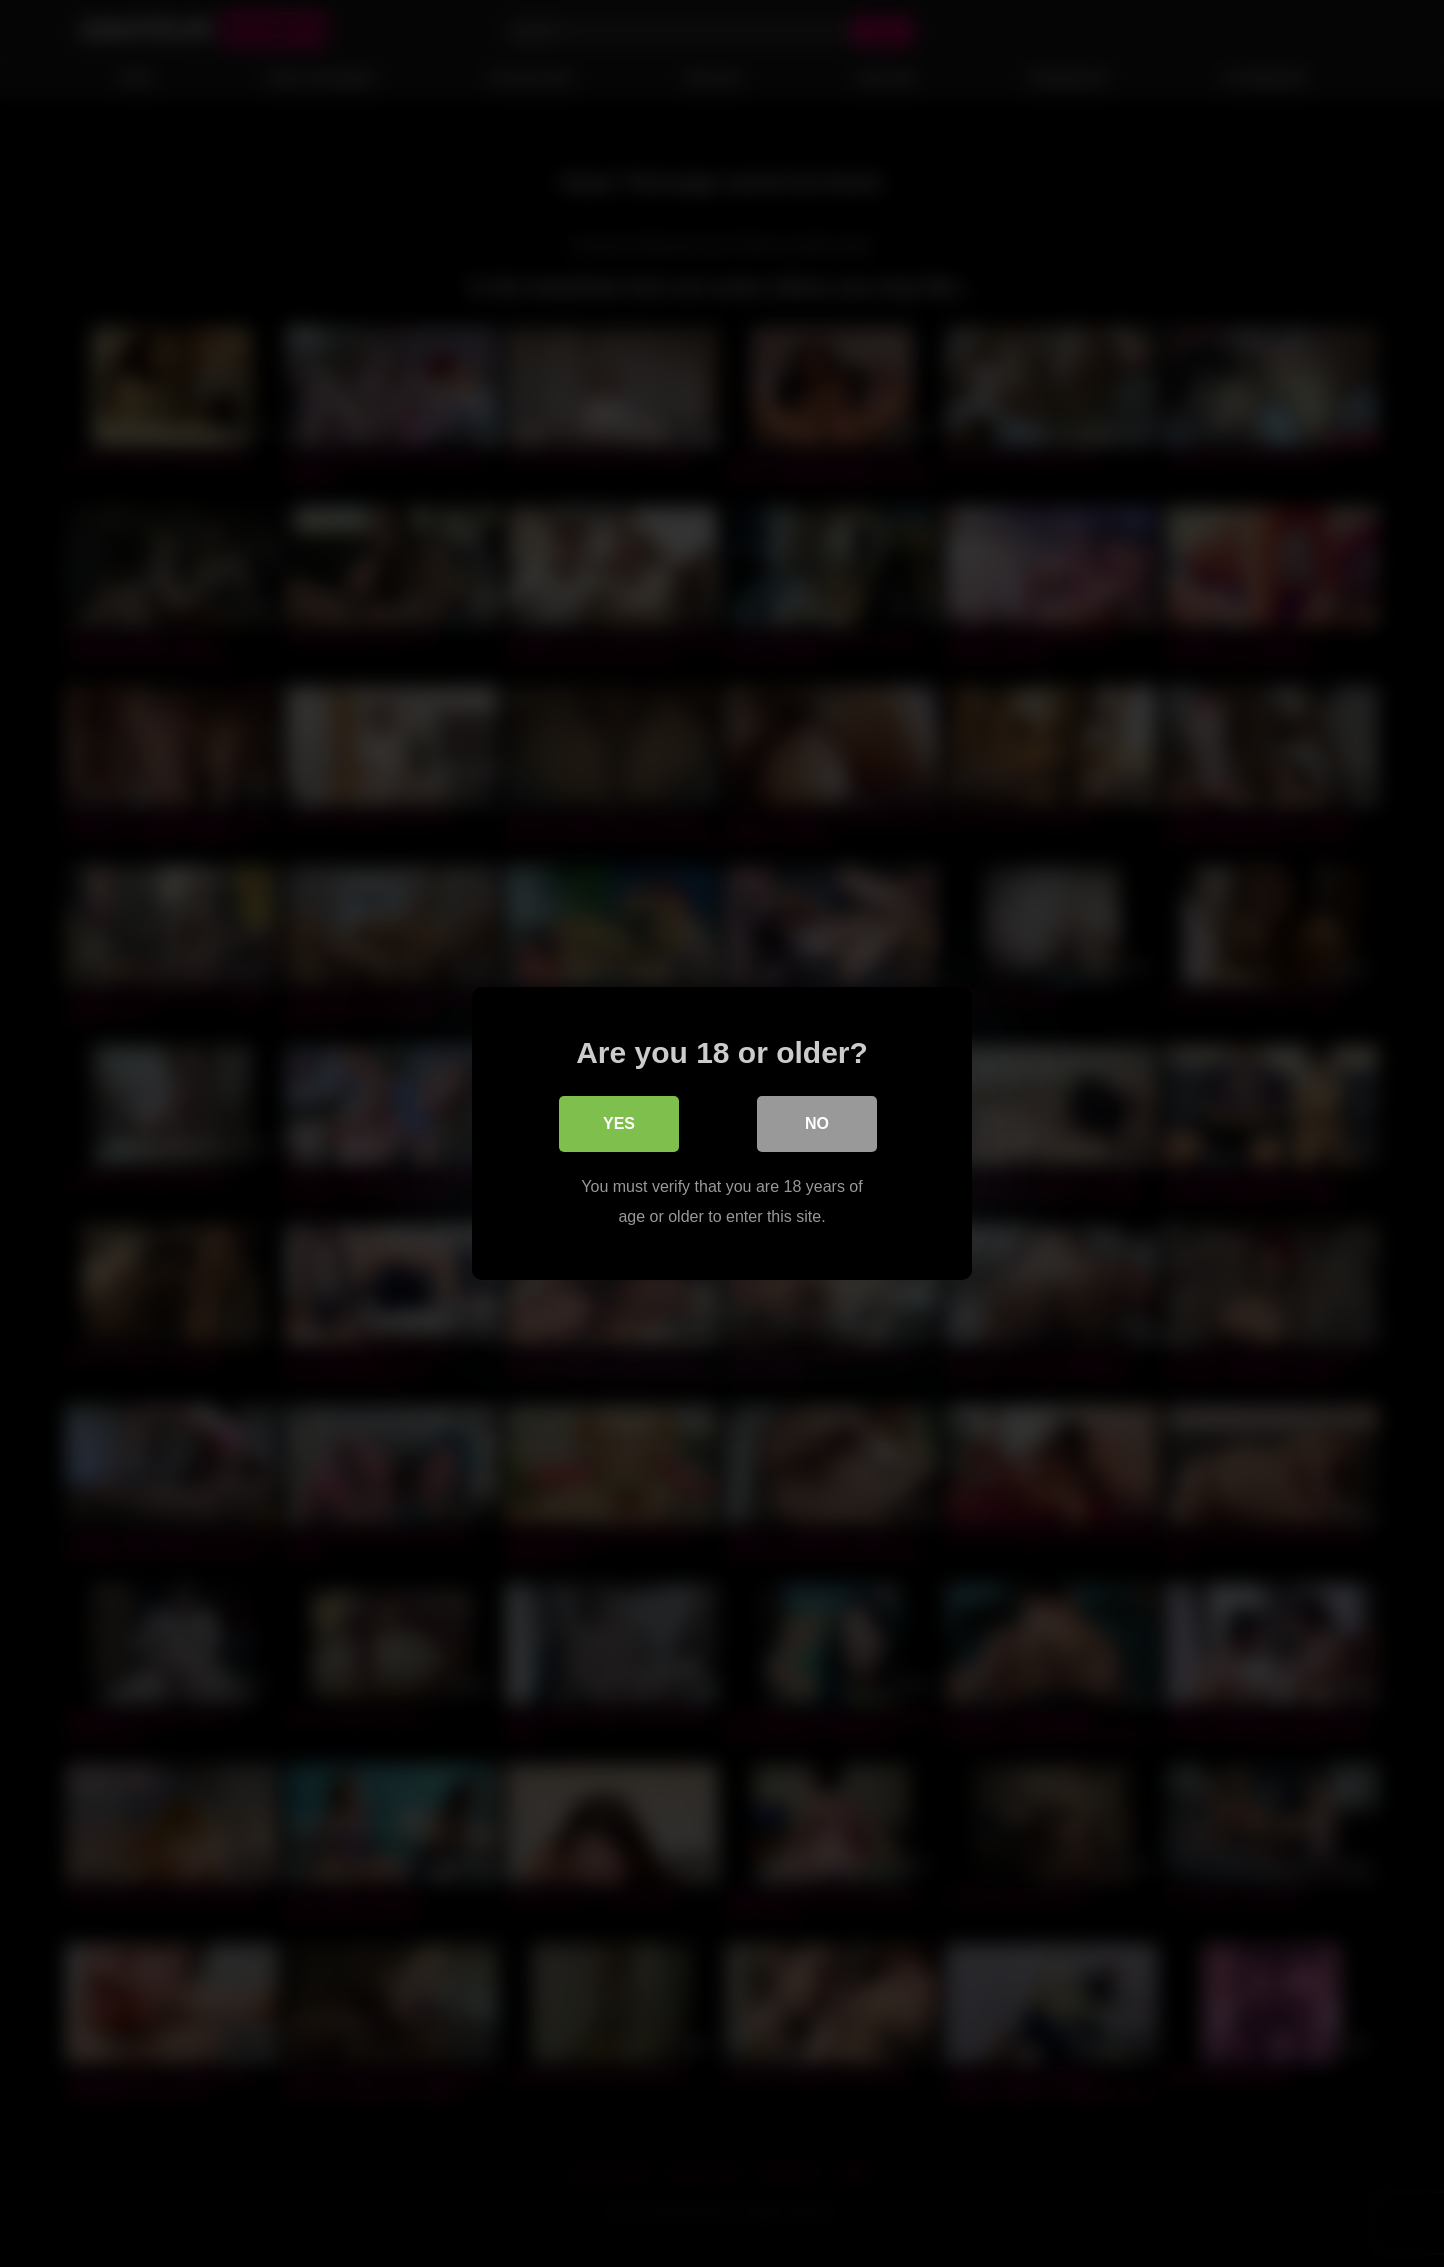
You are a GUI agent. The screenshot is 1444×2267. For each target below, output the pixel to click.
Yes (619, 1123)
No (817, 1123)
